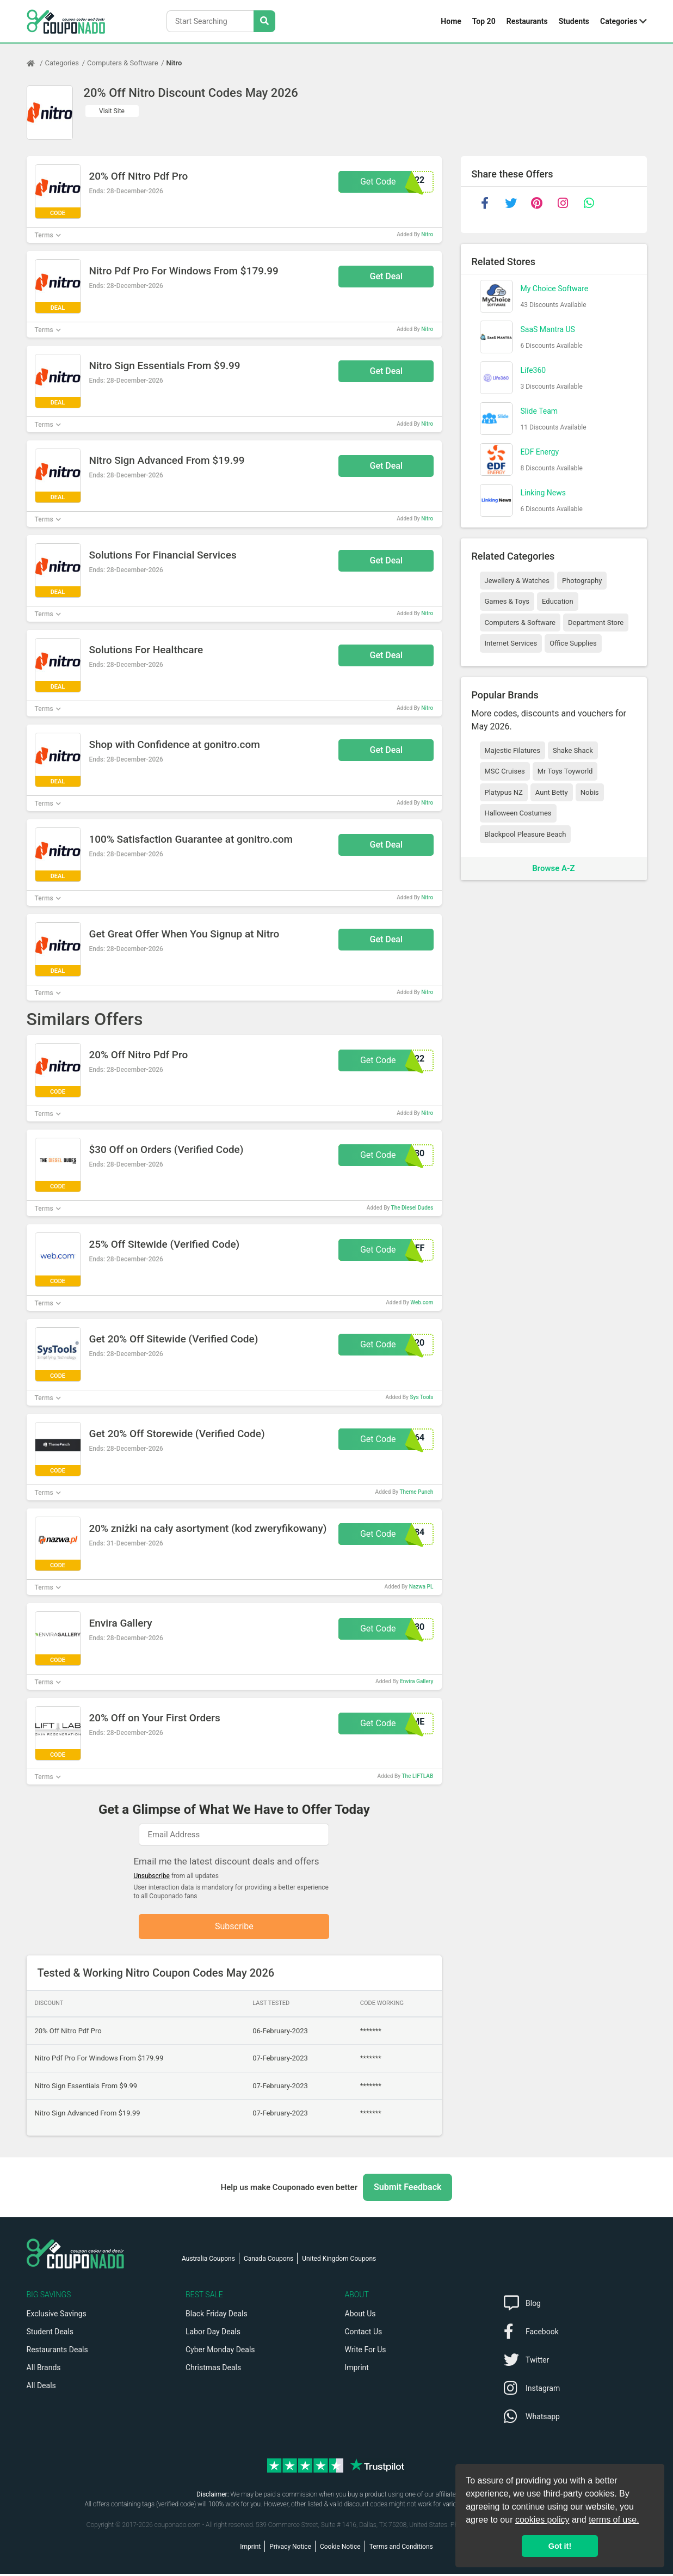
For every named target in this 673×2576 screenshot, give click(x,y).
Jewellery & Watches (517, 580)
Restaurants (527, 21)
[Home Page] (36, 63)
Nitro (174, 63)
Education (557, 601)
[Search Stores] (264, 21)
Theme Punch (416, 1492)
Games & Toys (507, 601)
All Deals (41, 2387)
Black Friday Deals (217, 2315)
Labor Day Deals (213, 2333)
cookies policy (542, 2519)
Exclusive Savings (57, 2315)
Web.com (421, 1302)
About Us (360, 2315)
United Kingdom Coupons (339, 2261)
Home (451, 21)
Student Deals (50, 2333)
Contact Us (363, 2333)
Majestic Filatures (512, 750)
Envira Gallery (416, 1681)
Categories (618, 21)
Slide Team (539, 411)
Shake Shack (573, 750)
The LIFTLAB (417, 1776)
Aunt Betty (551, 792)
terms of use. (614, 2519)
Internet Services (511, 643)
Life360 (533, 370)
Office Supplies (572, 643)
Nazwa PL (421, 1587)
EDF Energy (540, 451)
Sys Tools (421, 1397)
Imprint (357, 2369)
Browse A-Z (553, 868)
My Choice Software (555, 288)
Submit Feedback (407, 2189)
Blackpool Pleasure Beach (525, 834)
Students (574, 21)
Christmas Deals (213, 2369)
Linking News (543, 492)
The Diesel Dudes (412, 1208)
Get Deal (386, 276)
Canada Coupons (268, 2261)
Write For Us (365, 2351)
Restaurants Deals (57, 2351)
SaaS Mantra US (548, 329)
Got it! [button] (559, 2546)
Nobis (590, 792)
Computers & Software (122, 63)
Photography (582, 580)
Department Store (595, 622)
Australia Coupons (208, 2261)
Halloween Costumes (518, 813)
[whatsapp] (589, 203)
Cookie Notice (340, 2549)
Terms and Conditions (401, 2549)
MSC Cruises (505, 771)
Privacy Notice (290, 2549)
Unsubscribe (151, 1876)
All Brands (44, 2369)
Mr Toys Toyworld (565, 771)
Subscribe (234, 1927)
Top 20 (484, 21)
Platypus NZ (504, 792)
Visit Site (112, 111)
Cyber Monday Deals (220, 2351)
